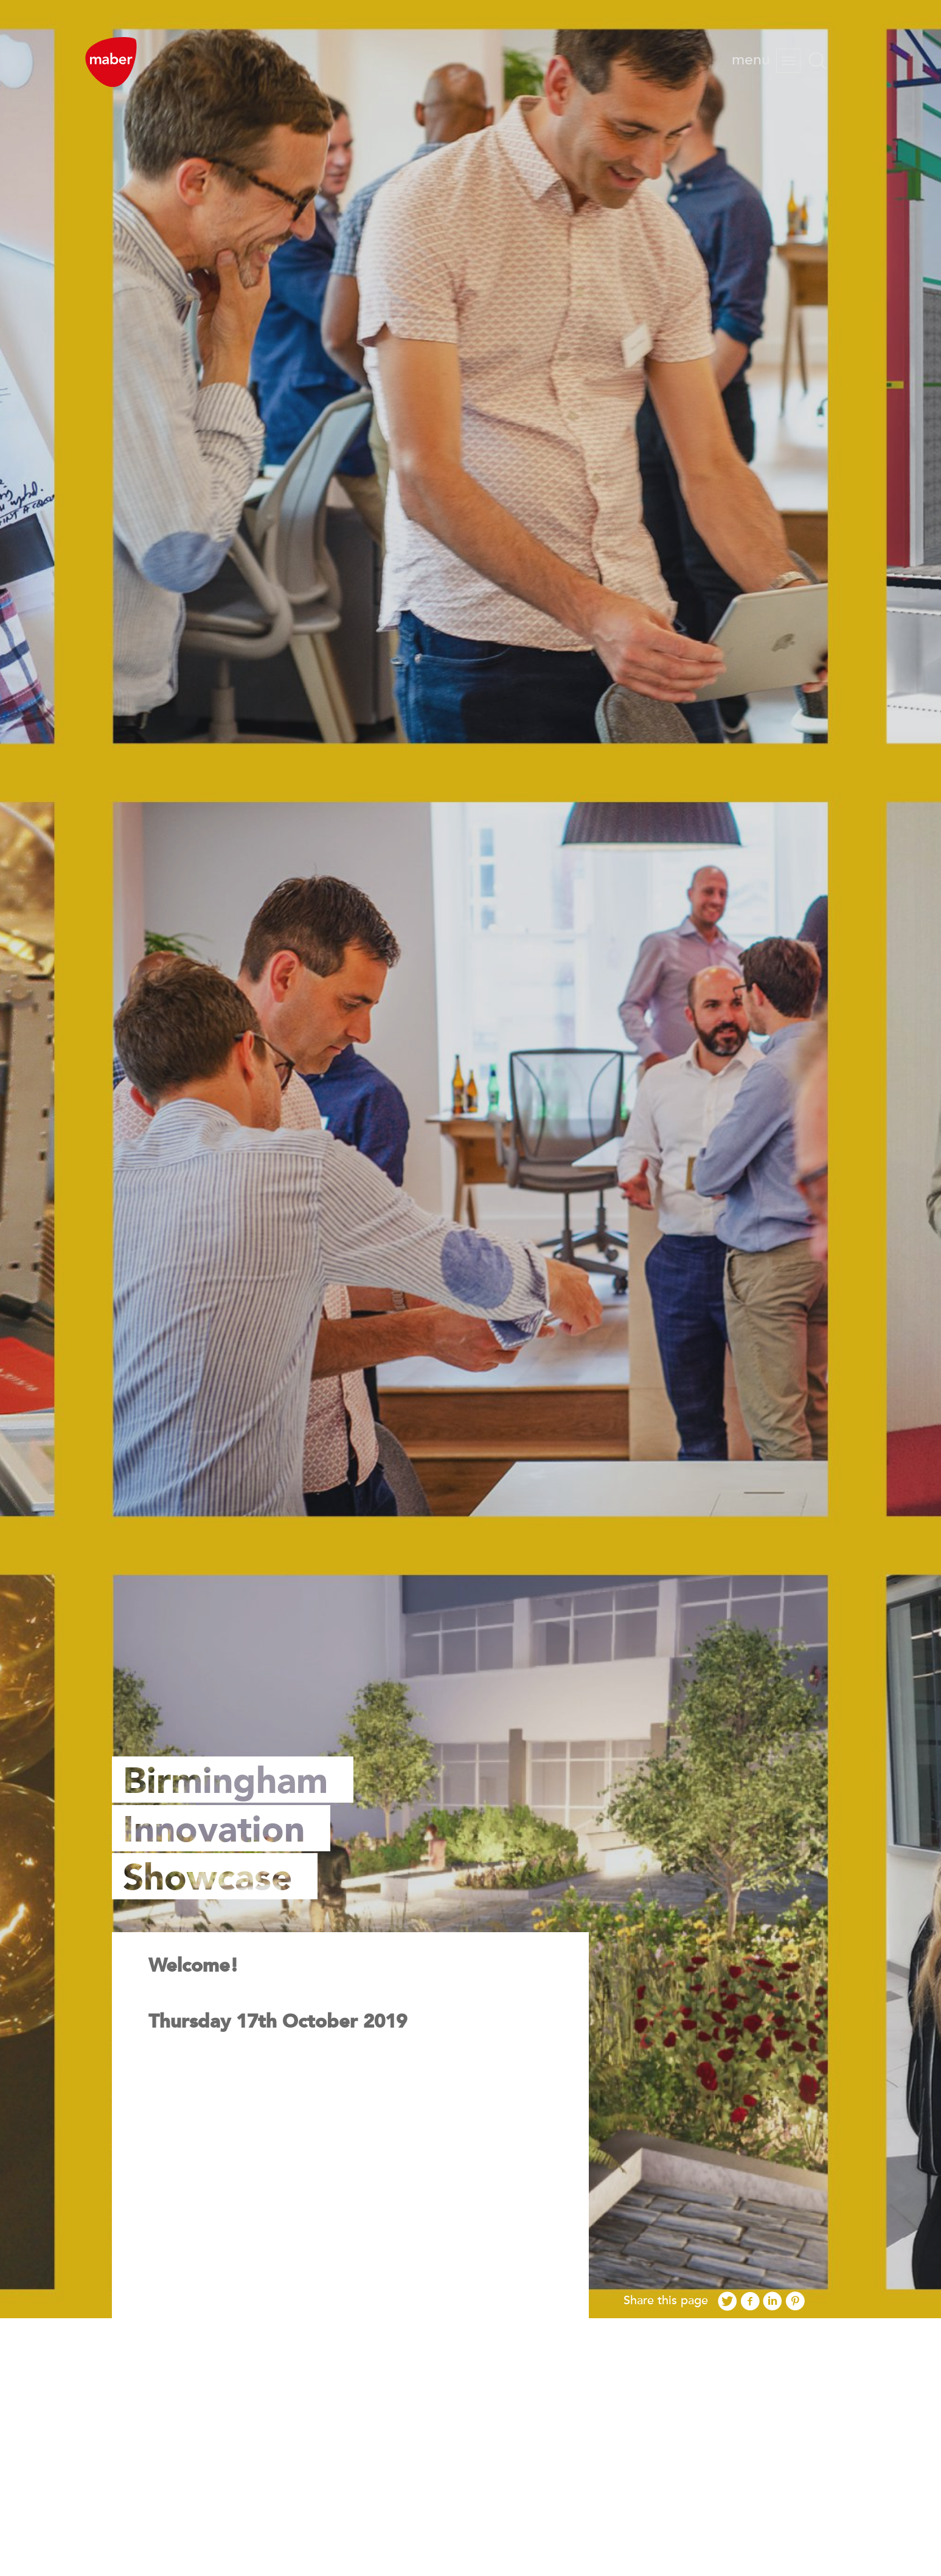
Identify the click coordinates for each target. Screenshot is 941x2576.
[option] (470, 1159)
